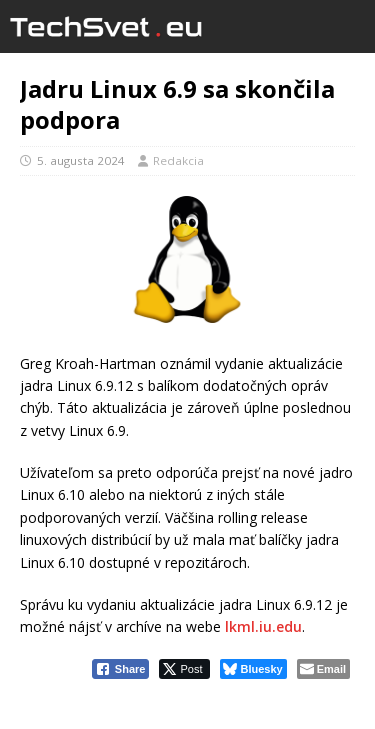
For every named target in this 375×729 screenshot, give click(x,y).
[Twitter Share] (184, 669)
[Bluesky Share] (253, 669)
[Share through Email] (323, 669)
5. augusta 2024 (81, 160)
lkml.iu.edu (263, 626)
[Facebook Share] (121, 669)
